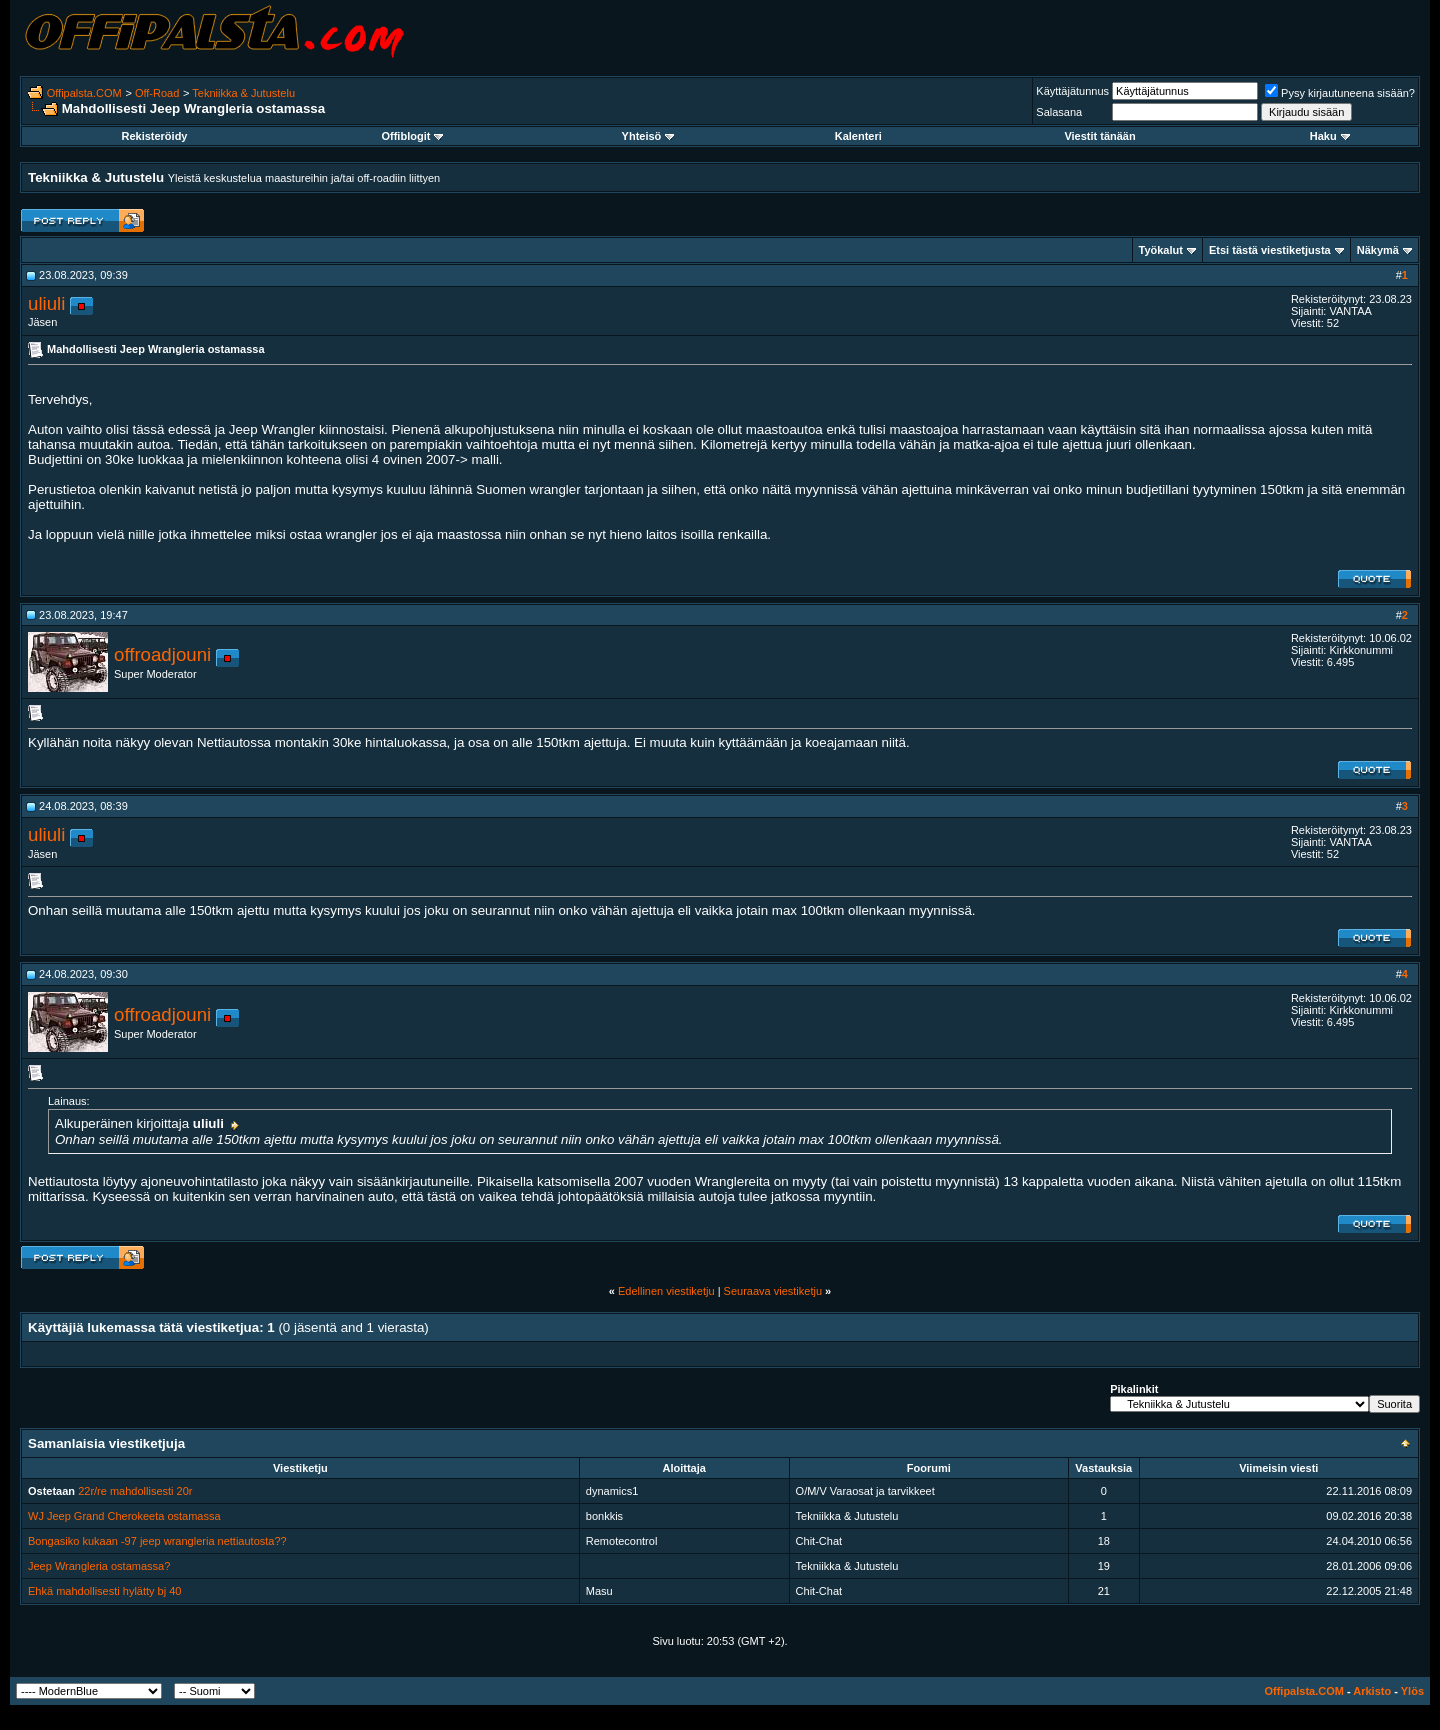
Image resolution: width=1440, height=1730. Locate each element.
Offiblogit (412, 136)
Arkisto (1372, 1691)
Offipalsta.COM (84, 93)
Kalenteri (858, 136)
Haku (1330, 136)
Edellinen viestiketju (666, 1291)
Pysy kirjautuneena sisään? (1340, 93)
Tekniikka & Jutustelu (243, 93)
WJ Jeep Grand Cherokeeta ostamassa (124, 1516)
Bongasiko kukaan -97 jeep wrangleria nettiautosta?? (157, 1541)
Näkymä (1378, 250)
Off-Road (157, 93)
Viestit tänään (1099, 136)
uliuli (46, 303)
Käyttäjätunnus (1072, 91)
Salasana (1059, 112)
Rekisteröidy (154, 136)
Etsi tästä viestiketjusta (1270, 250)
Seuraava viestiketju (773, 1291)
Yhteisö (648, 136)
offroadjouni (162, 654)
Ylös (1412, 1691)
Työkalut (1161, 250)
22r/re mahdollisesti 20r (135, 1491)
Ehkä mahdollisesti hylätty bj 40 (104, 1591)
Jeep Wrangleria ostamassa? (99, 1566)
